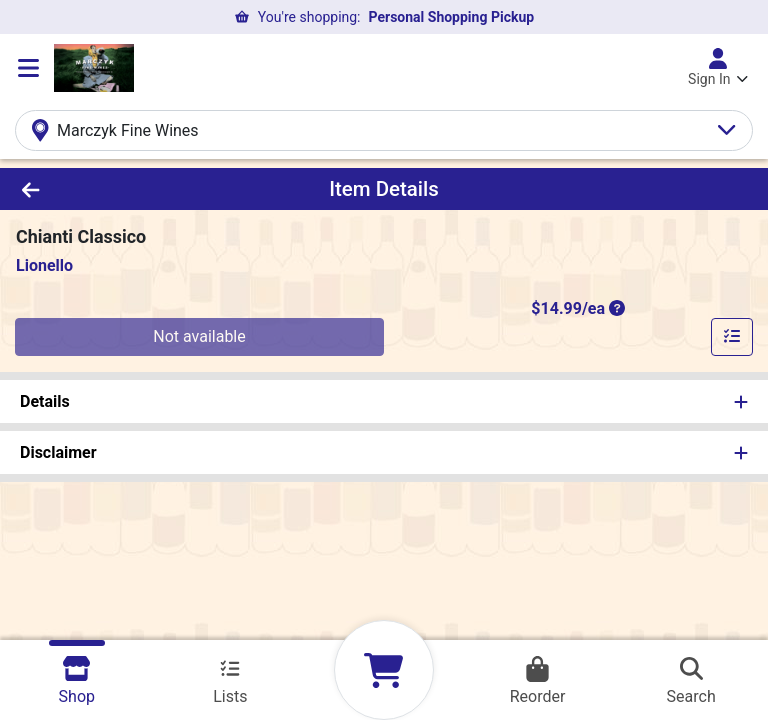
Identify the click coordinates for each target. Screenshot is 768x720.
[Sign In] (718, 68)
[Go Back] (108, 189)
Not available (199, 336)
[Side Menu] (28, 68)
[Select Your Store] (384, 130)
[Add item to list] (732, 337)
